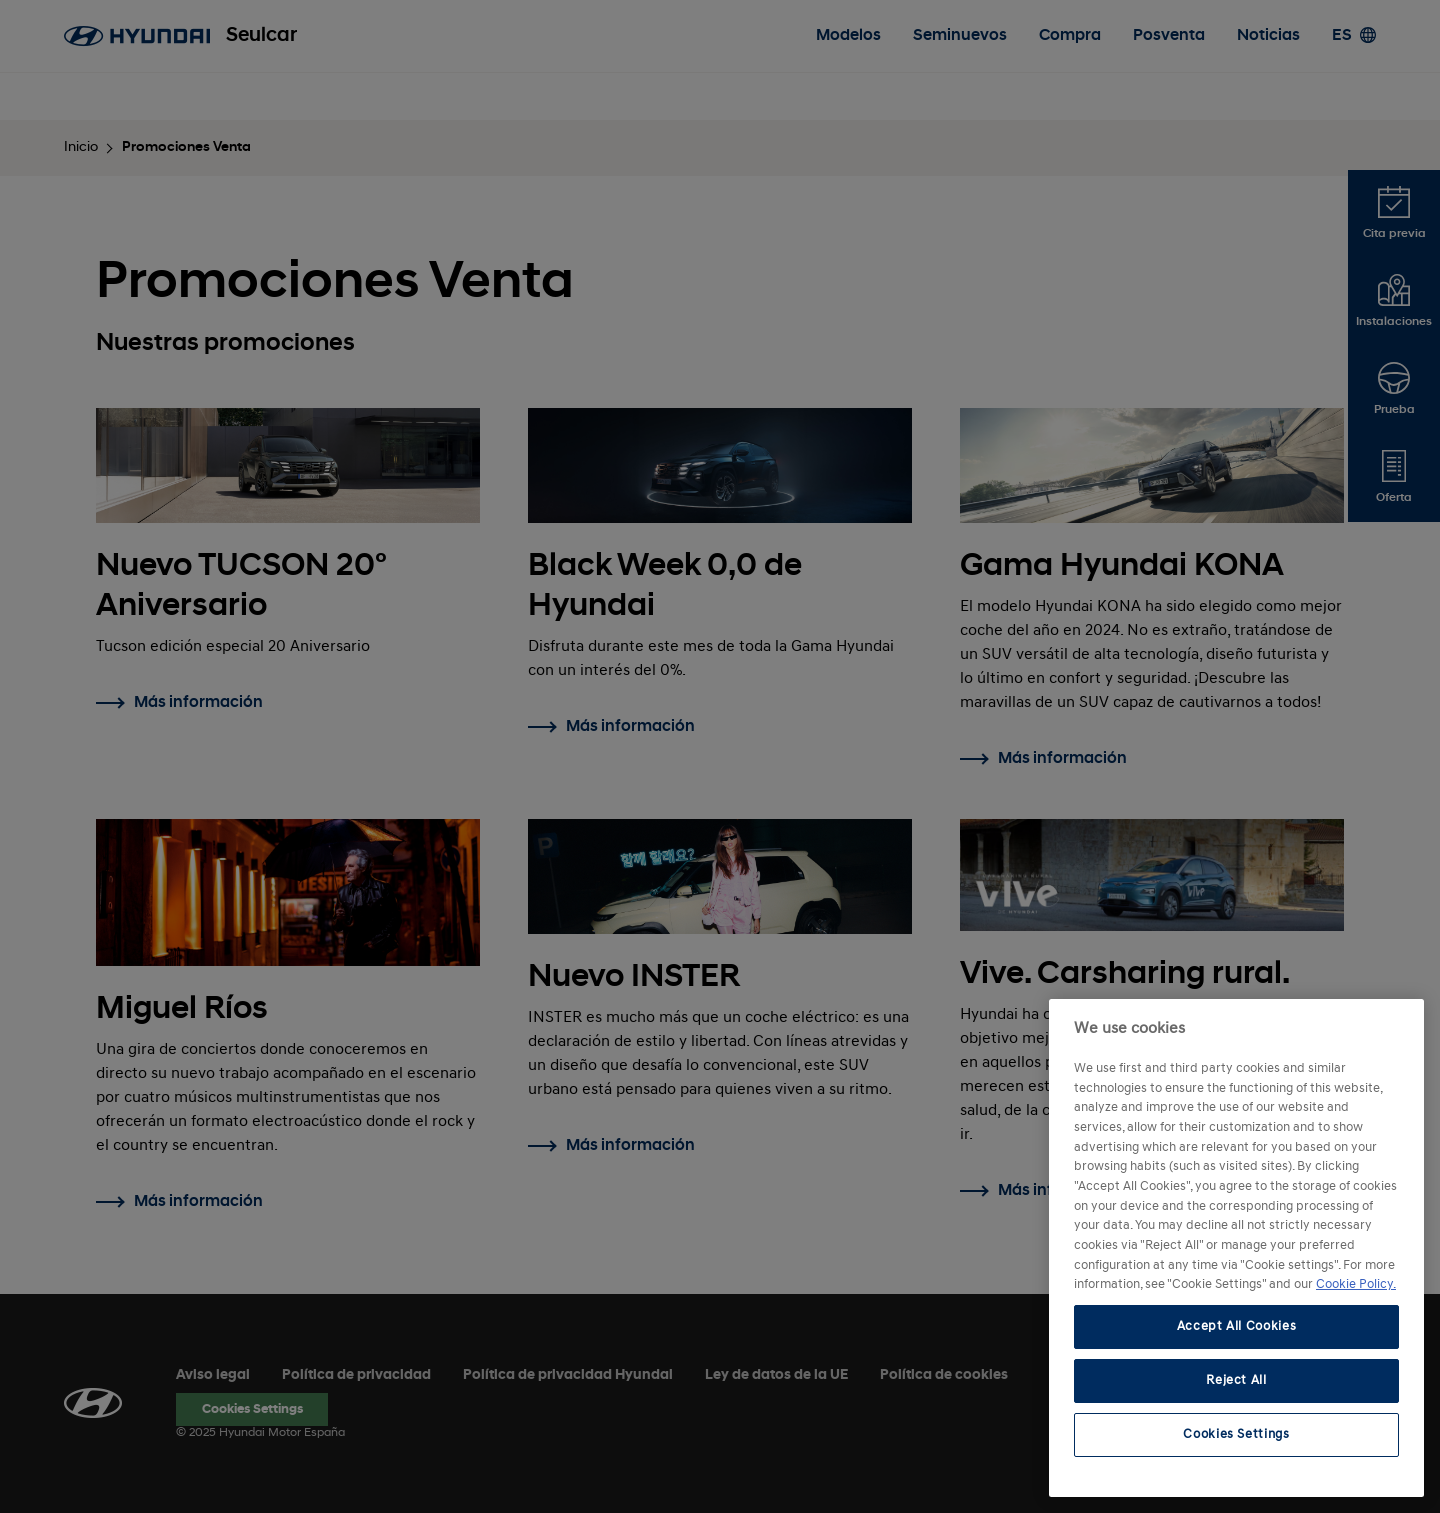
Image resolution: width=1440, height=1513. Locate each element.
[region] (1236, 1248)
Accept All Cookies (1237, 1326)
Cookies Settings (1236, 1434)
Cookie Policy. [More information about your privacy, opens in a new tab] (1356, 1284)
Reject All (1236, 1380)
